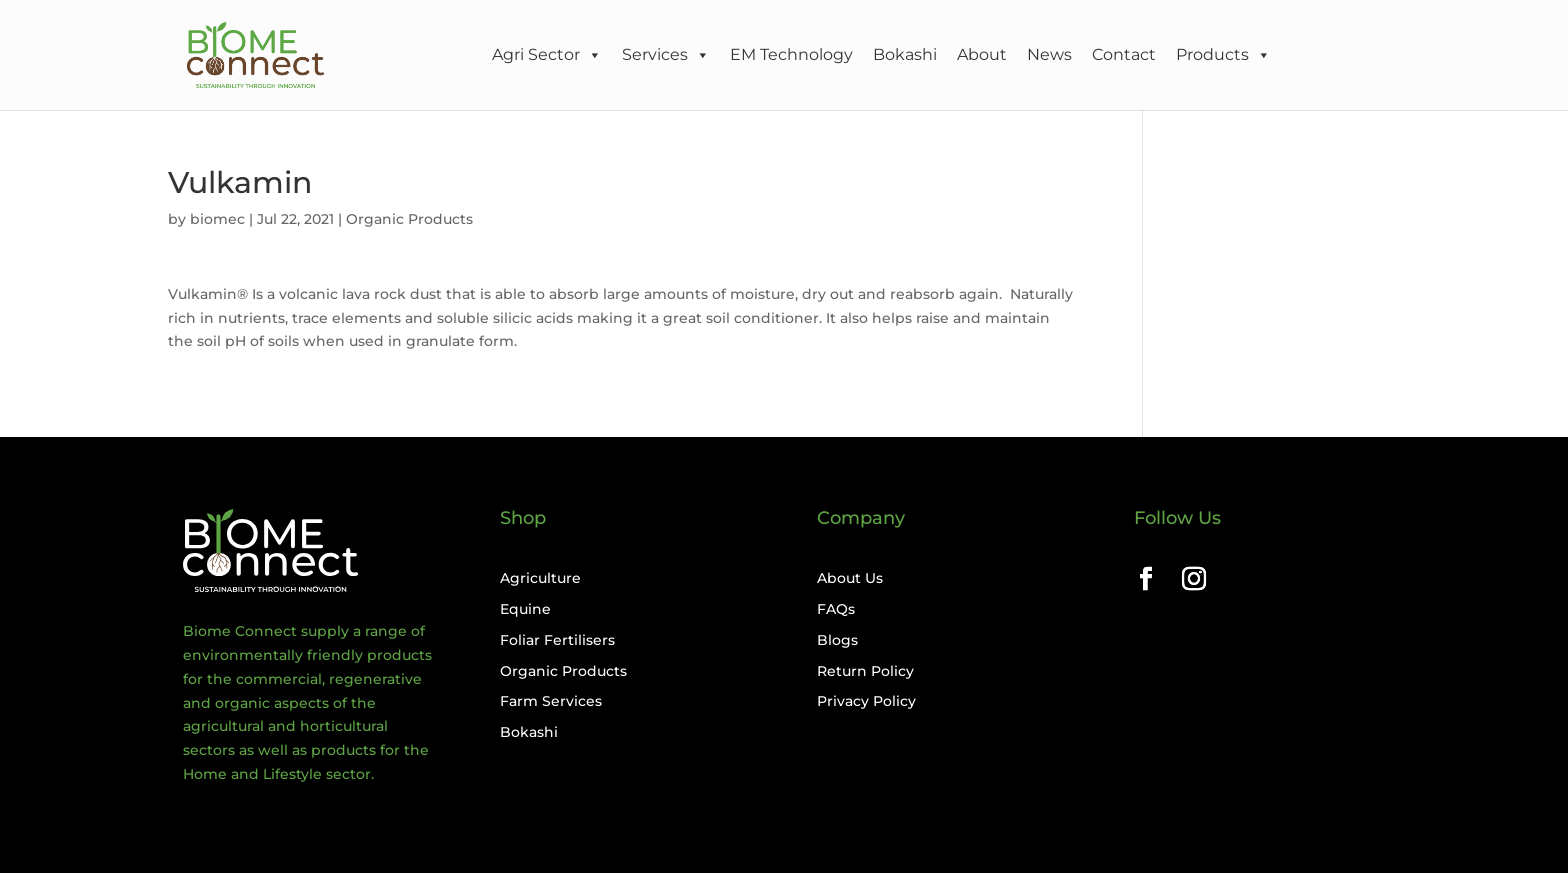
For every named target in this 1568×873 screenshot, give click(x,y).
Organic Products (409, 219)
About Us (850, 578)
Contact (1124, 54)
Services (666, 55)
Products (1223, 55)
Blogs (837, 640)
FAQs (836, 609)
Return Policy (865, 671)
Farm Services (551, 701)
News (1049, 54)
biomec (217, 219)
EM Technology (791, 54)
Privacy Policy (866, 701)
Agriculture (540, 578)
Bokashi (905, 54)
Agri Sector (547, 55)
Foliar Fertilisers (557, 640)
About (982, 54)
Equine (525, 609)
